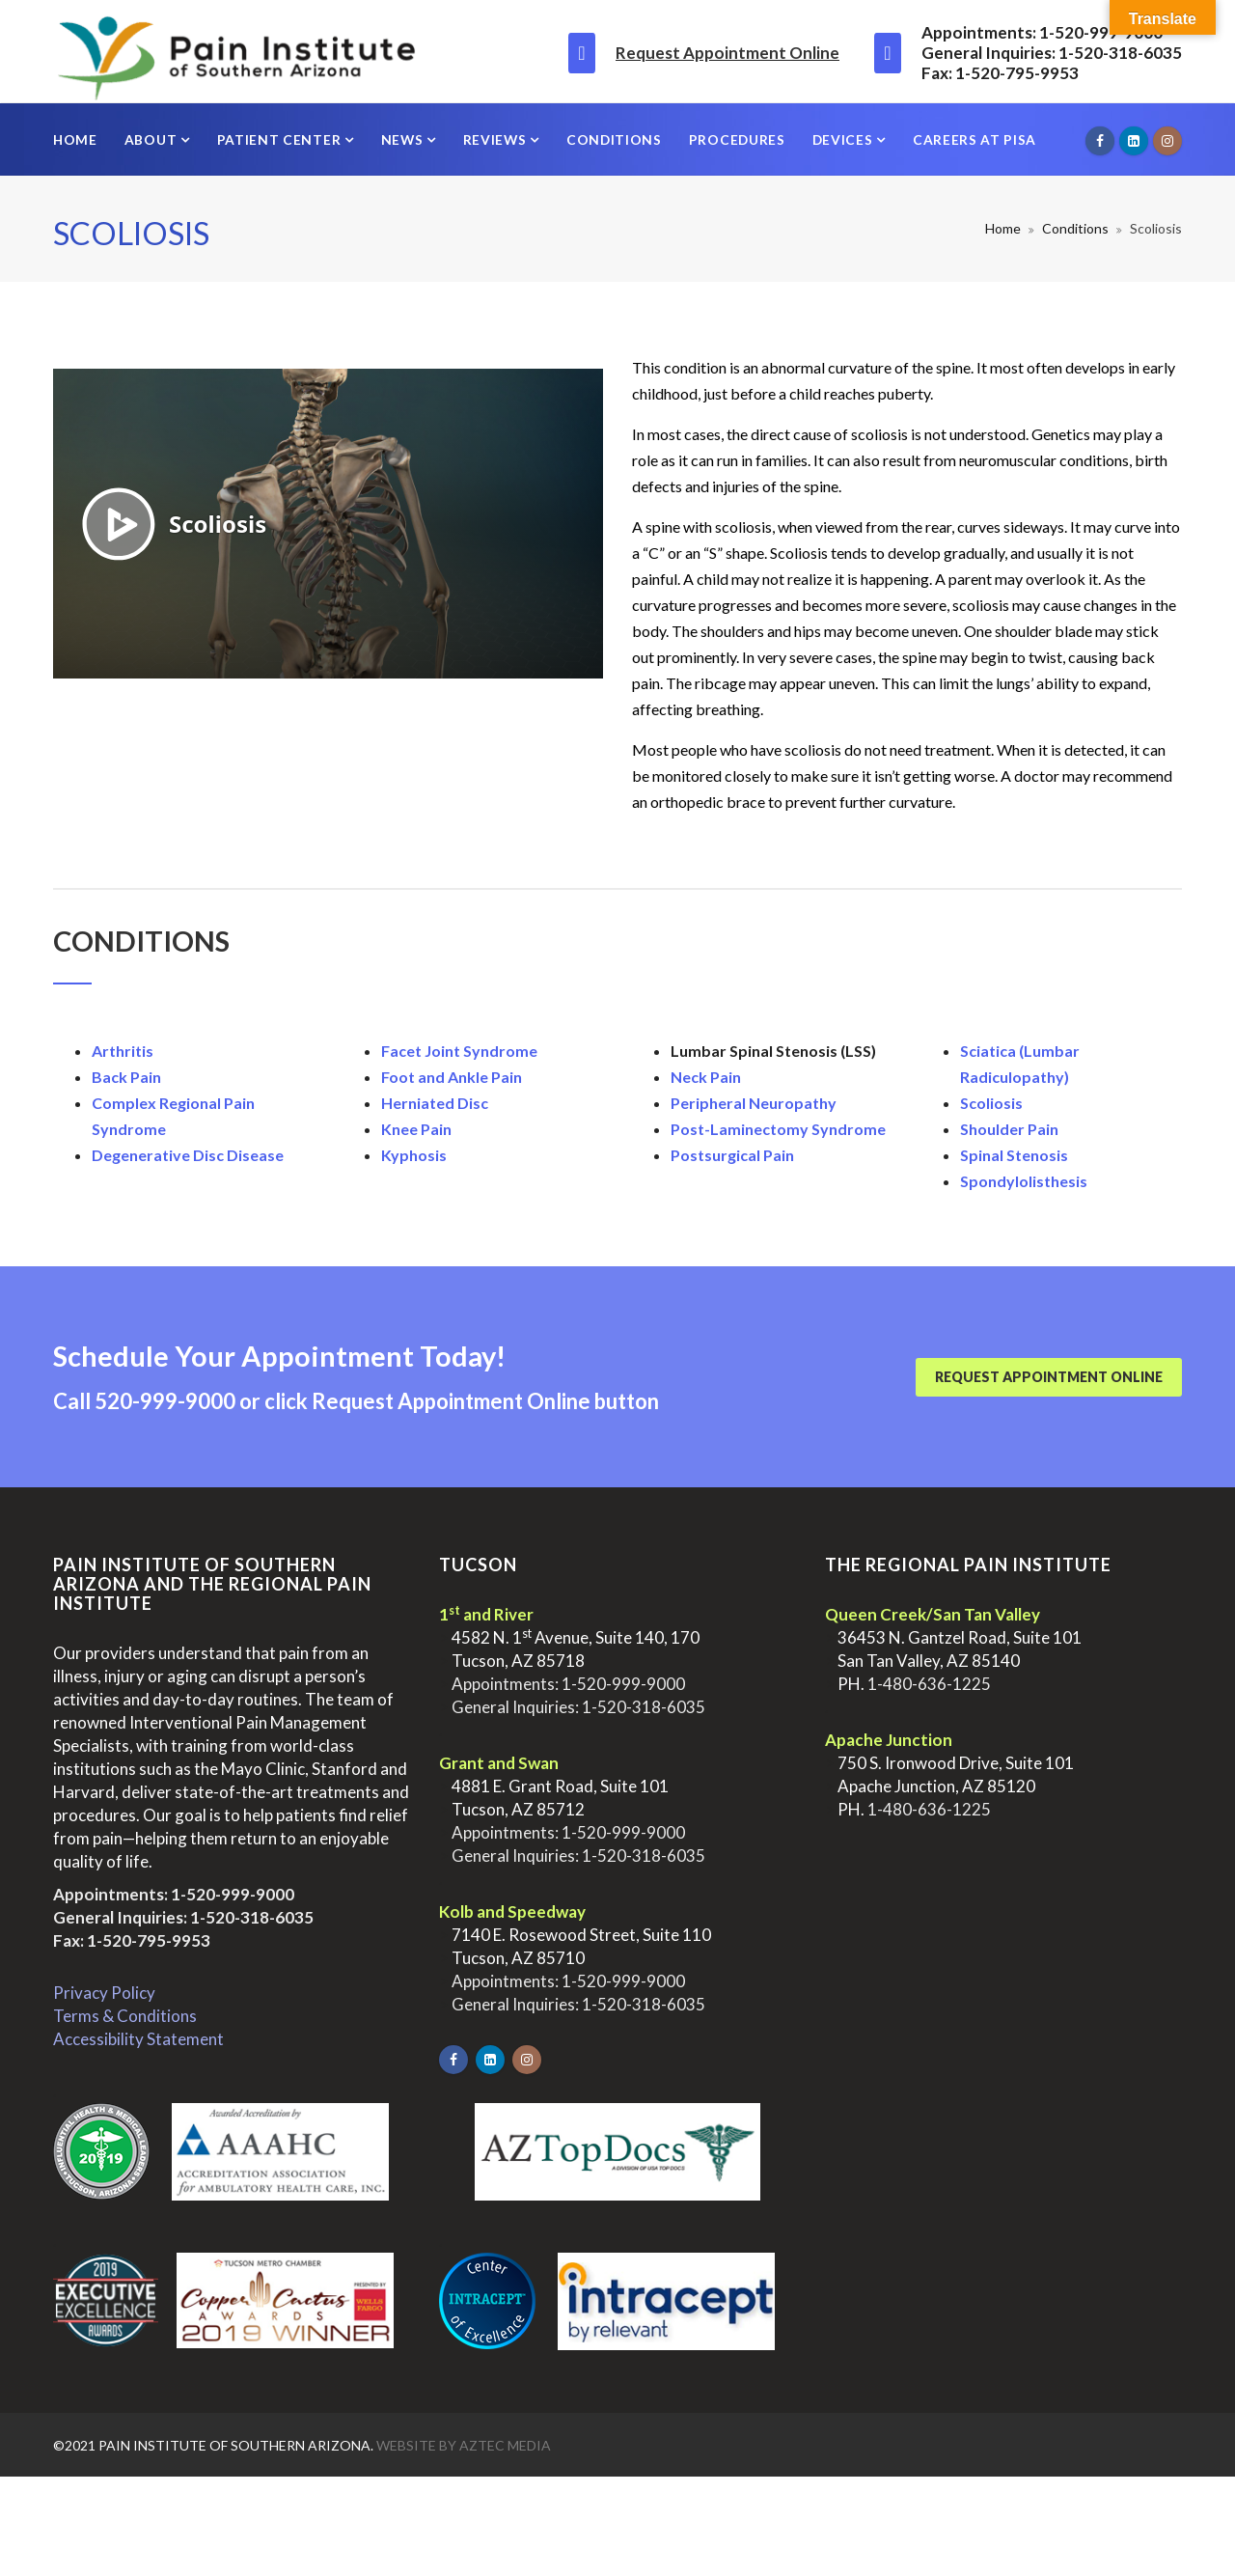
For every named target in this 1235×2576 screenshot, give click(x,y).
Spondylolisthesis (1023, 1181)
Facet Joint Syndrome (459, 1050)
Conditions (614, 139)
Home (75, 139)
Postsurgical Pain (732, 1155)
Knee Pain (416, 1129)
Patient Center (280, 139)
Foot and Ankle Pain (451, 1076)
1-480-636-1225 (929, 1684)
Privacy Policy (104, 1992)
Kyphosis (414, 1155)
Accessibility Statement (138, 2039)
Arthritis (122, 1050)
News (403, 139)
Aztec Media (505, 2445)
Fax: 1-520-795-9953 (131, 1940)
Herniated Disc (434, 1103)
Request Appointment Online (727, 52)
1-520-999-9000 (232, 1894)
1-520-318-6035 (252, 1917)
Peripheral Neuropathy (754, 1103)
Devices (844, 139)
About (152, 139)
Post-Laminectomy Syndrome (778, 1129)
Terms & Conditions (125, 2016)
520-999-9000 (165, 1401)
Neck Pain (706, 1076)
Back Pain (126, 1076)
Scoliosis (991, 1103)
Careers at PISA (974, 139)
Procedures (737, 139)
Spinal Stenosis (1014, 1155)
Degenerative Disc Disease (188, 1155)
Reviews (497, 139)
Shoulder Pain (1009, 1129)
